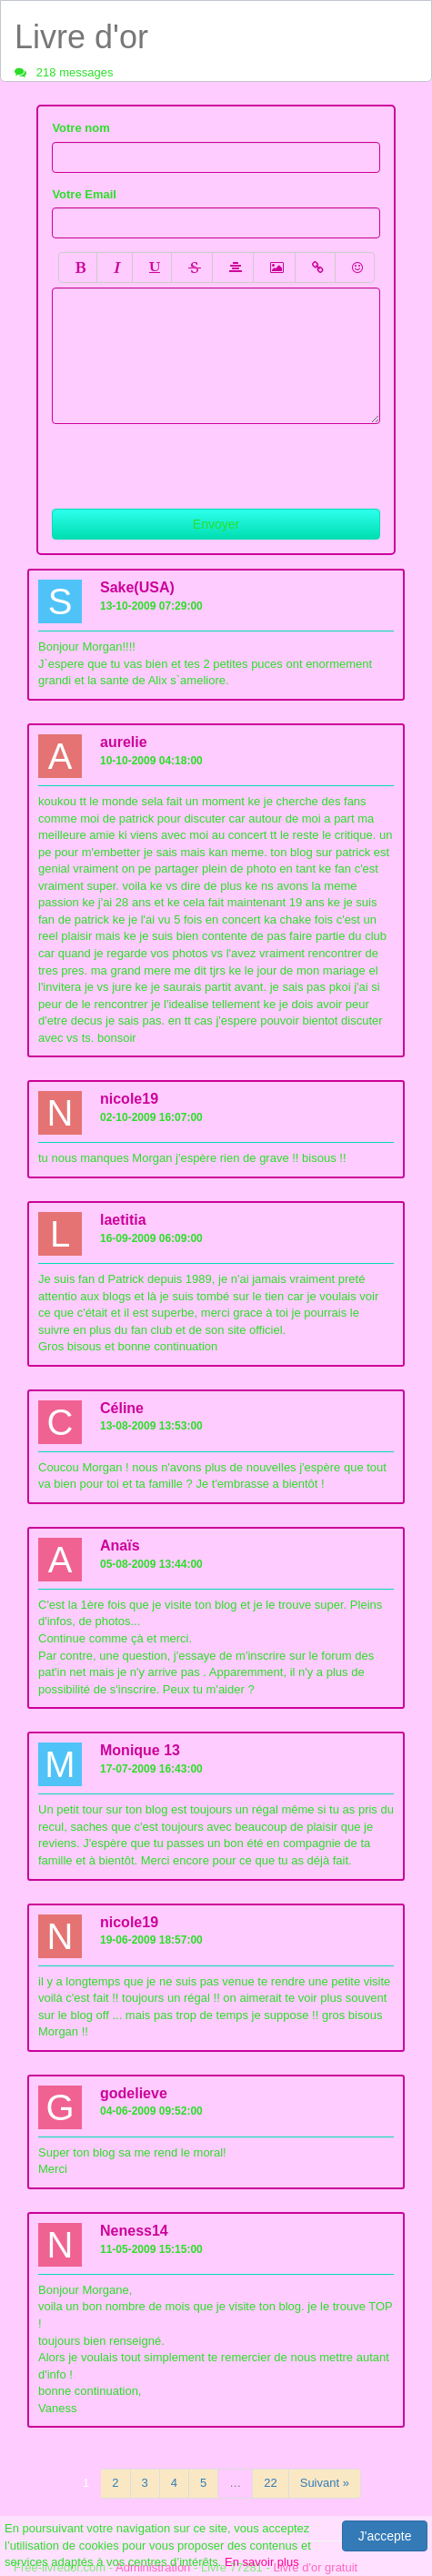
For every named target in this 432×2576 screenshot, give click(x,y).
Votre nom (80, 128)
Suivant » (324, 2483)
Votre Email (84, 194)
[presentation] (190, 459)
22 (270, 2483)
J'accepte (385, 2536)
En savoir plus (262, 2562)
